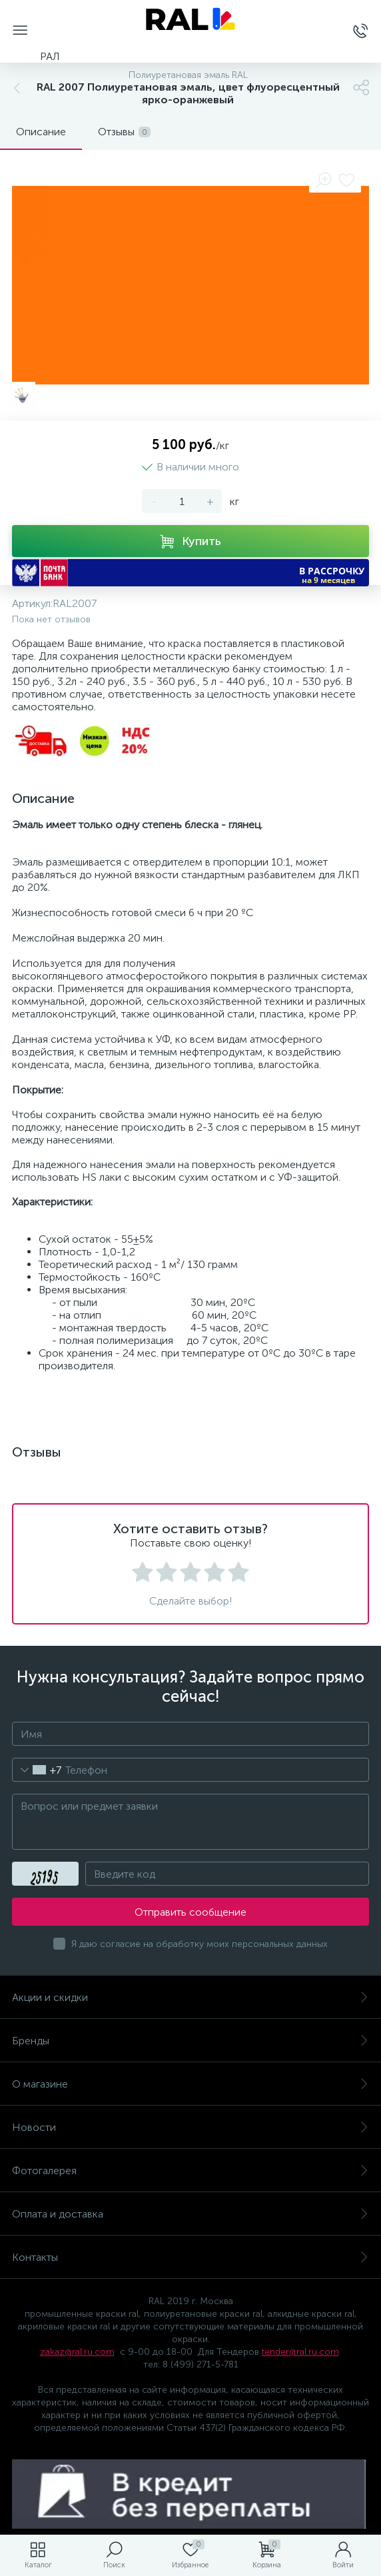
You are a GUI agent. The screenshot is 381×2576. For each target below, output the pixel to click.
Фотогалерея (190, 2170)
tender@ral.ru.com (300, 2351)
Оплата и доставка (190, 2214)
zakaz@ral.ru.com (77, 2351)
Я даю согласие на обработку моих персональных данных (199, 1944)
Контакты (190, 2257)
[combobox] (37, 1769)
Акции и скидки (190, 1997)
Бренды (190, 2040)
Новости (190, 2127)
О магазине (190, 2084)
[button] (190, 572)
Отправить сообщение (190, 1912)
